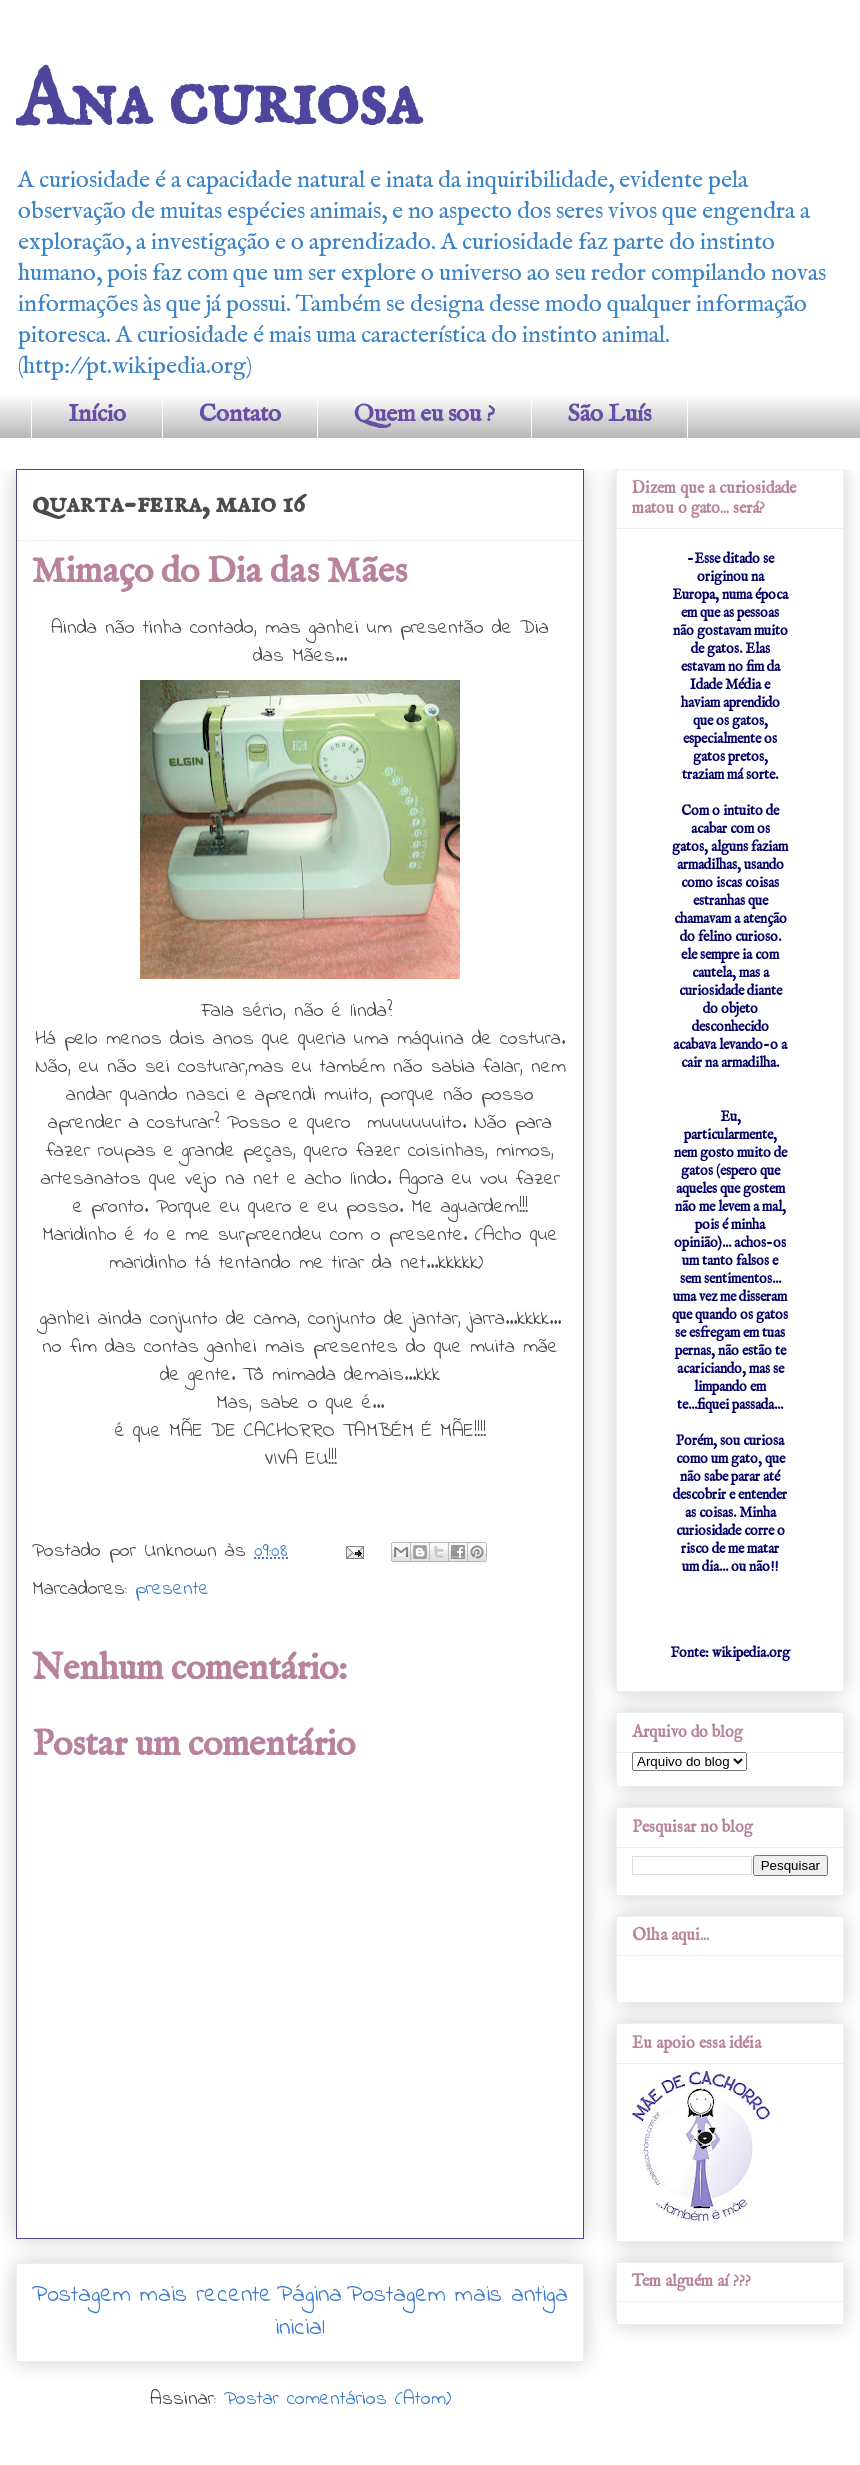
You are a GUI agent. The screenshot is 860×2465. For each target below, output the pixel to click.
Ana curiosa (218, 102)
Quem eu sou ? (424, 414)
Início (97, 414)
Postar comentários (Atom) (337, 2399)
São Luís (609, 414)
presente (172, 1589)
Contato (240, 414)
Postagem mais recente (152, 2295)
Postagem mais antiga (457, 2295)
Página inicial (308, 2312)
